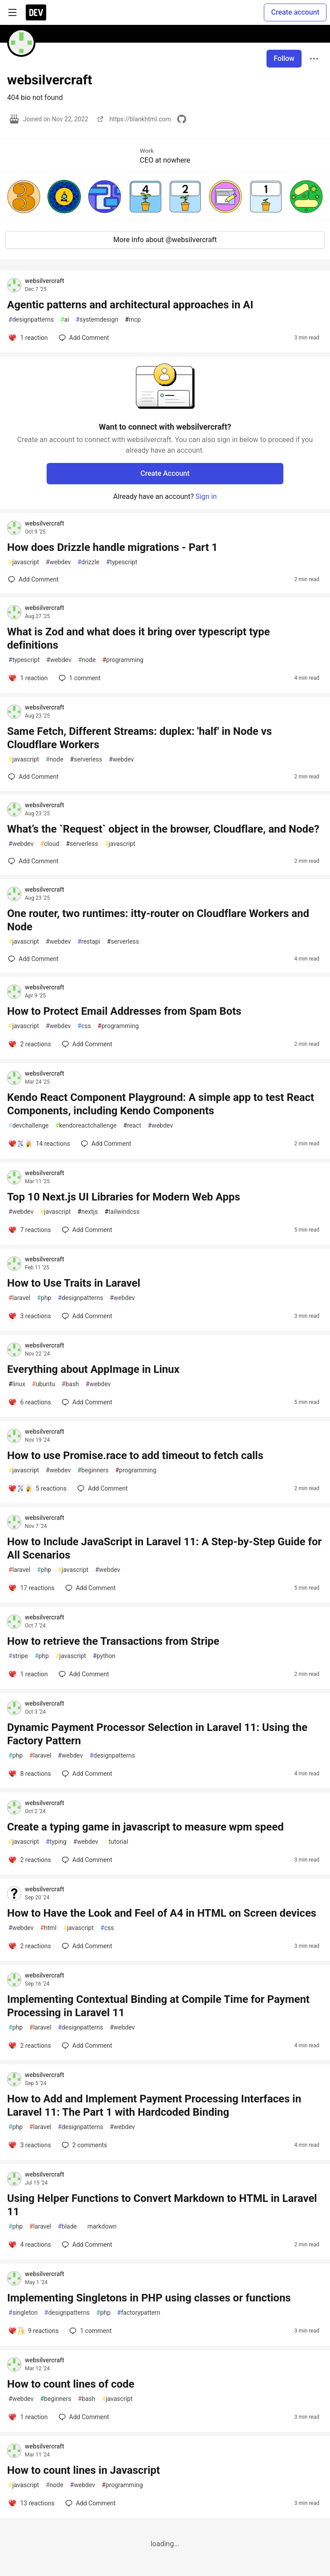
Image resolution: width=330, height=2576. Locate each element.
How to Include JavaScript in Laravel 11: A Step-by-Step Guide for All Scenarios (164, 1548)
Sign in (206, 496)
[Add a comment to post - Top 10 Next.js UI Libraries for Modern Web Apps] (29, 1230)
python (104, 1656)
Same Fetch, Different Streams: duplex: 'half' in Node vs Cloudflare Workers (139, 738)
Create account (295, 12)
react (132, 1125)
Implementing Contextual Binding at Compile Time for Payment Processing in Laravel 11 (158, 2006)
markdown (99, 2226)
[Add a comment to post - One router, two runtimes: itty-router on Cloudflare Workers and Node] (33, 959)
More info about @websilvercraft (165, 239)
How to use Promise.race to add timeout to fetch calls (135, 1455)
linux (16, 1384)
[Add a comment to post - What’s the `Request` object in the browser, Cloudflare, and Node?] (33, 861)
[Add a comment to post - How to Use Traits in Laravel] (29, 1316)
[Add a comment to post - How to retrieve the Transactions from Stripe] (28, 1674)
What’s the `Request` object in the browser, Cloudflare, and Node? (163, 829)
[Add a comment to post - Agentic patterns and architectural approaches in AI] (28, 338)
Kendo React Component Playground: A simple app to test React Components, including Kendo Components (160, 1104)
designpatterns (31, 319)
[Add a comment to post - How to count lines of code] (28, 2417)
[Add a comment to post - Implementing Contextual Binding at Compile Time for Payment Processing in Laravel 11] (29, 2046)
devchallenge (28, 1125)
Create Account (165, 473)
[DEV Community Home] (36, 12)
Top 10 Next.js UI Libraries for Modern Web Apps (123, 1197)
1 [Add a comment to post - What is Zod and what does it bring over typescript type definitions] (79, 678)
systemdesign (97, 319)
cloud (49, 844)
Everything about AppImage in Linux (93, 1369)
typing (56, 1841)
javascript (23, 562)
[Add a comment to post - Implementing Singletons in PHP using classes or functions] (33, 2331)
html (48, 1928)
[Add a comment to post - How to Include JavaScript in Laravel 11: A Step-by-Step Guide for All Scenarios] (31, 1588)
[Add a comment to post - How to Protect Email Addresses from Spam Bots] (29, 1044)
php (44, 1298)
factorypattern (138, 2312)
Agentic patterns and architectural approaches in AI (130, 305)
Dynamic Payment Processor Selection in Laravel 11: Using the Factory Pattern (157, 1734)
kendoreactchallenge (85, 1125)
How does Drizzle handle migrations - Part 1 (112, 547)
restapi (88, 941)
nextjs (87, 1211)
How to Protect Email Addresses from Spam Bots (124, 1011)
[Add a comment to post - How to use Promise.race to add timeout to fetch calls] (37, 1488)
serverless (86, 759)
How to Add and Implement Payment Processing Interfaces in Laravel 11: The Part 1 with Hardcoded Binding (154, 2105)
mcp (133, 319)
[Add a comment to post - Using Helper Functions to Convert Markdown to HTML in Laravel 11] (29, 2245)
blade (67, 2226)
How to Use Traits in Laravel (73, 1283)
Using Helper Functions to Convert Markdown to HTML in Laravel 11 (162, 2205)
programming (122, 660)
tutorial (116, 1841)
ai (64, 319)
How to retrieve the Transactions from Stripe (113, 1641)
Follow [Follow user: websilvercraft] (284, 58)
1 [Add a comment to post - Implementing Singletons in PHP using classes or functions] (89, 2330)
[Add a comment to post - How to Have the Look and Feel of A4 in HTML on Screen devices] (29, 1946)
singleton (23, 2312)
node (87, 660)
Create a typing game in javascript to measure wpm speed (145, 1827)
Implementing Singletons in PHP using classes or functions (149, 2298)
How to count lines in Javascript (83, 2470)
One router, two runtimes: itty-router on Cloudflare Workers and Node (158, 920)
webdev (58, 562)
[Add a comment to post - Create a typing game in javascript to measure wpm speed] (29, 1860)
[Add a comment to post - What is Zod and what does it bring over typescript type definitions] (28, 678)
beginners (92, 1470)
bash (70, 1384)
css (84, 1026)
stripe (18, 1656)
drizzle (88, 562)
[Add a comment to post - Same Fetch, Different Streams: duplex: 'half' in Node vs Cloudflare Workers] (33, 777)
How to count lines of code (70, 2384)
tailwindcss (121, 1211)
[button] (23, 196)
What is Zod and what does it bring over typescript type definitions (138, 638)
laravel (19, 1298)
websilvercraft (44, 280)
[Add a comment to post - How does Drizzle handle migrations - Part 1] (33, 579)
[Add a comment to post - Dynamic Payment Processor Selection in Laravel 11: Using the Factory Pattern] (29, 1774)
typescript (121, 562)
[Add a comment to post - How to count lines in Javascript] (31, 2503)
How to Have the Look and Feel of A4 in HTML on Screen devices (161, 1913)
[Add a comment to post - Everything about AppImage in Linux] (29, 1402)
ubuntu (43, 1384)
